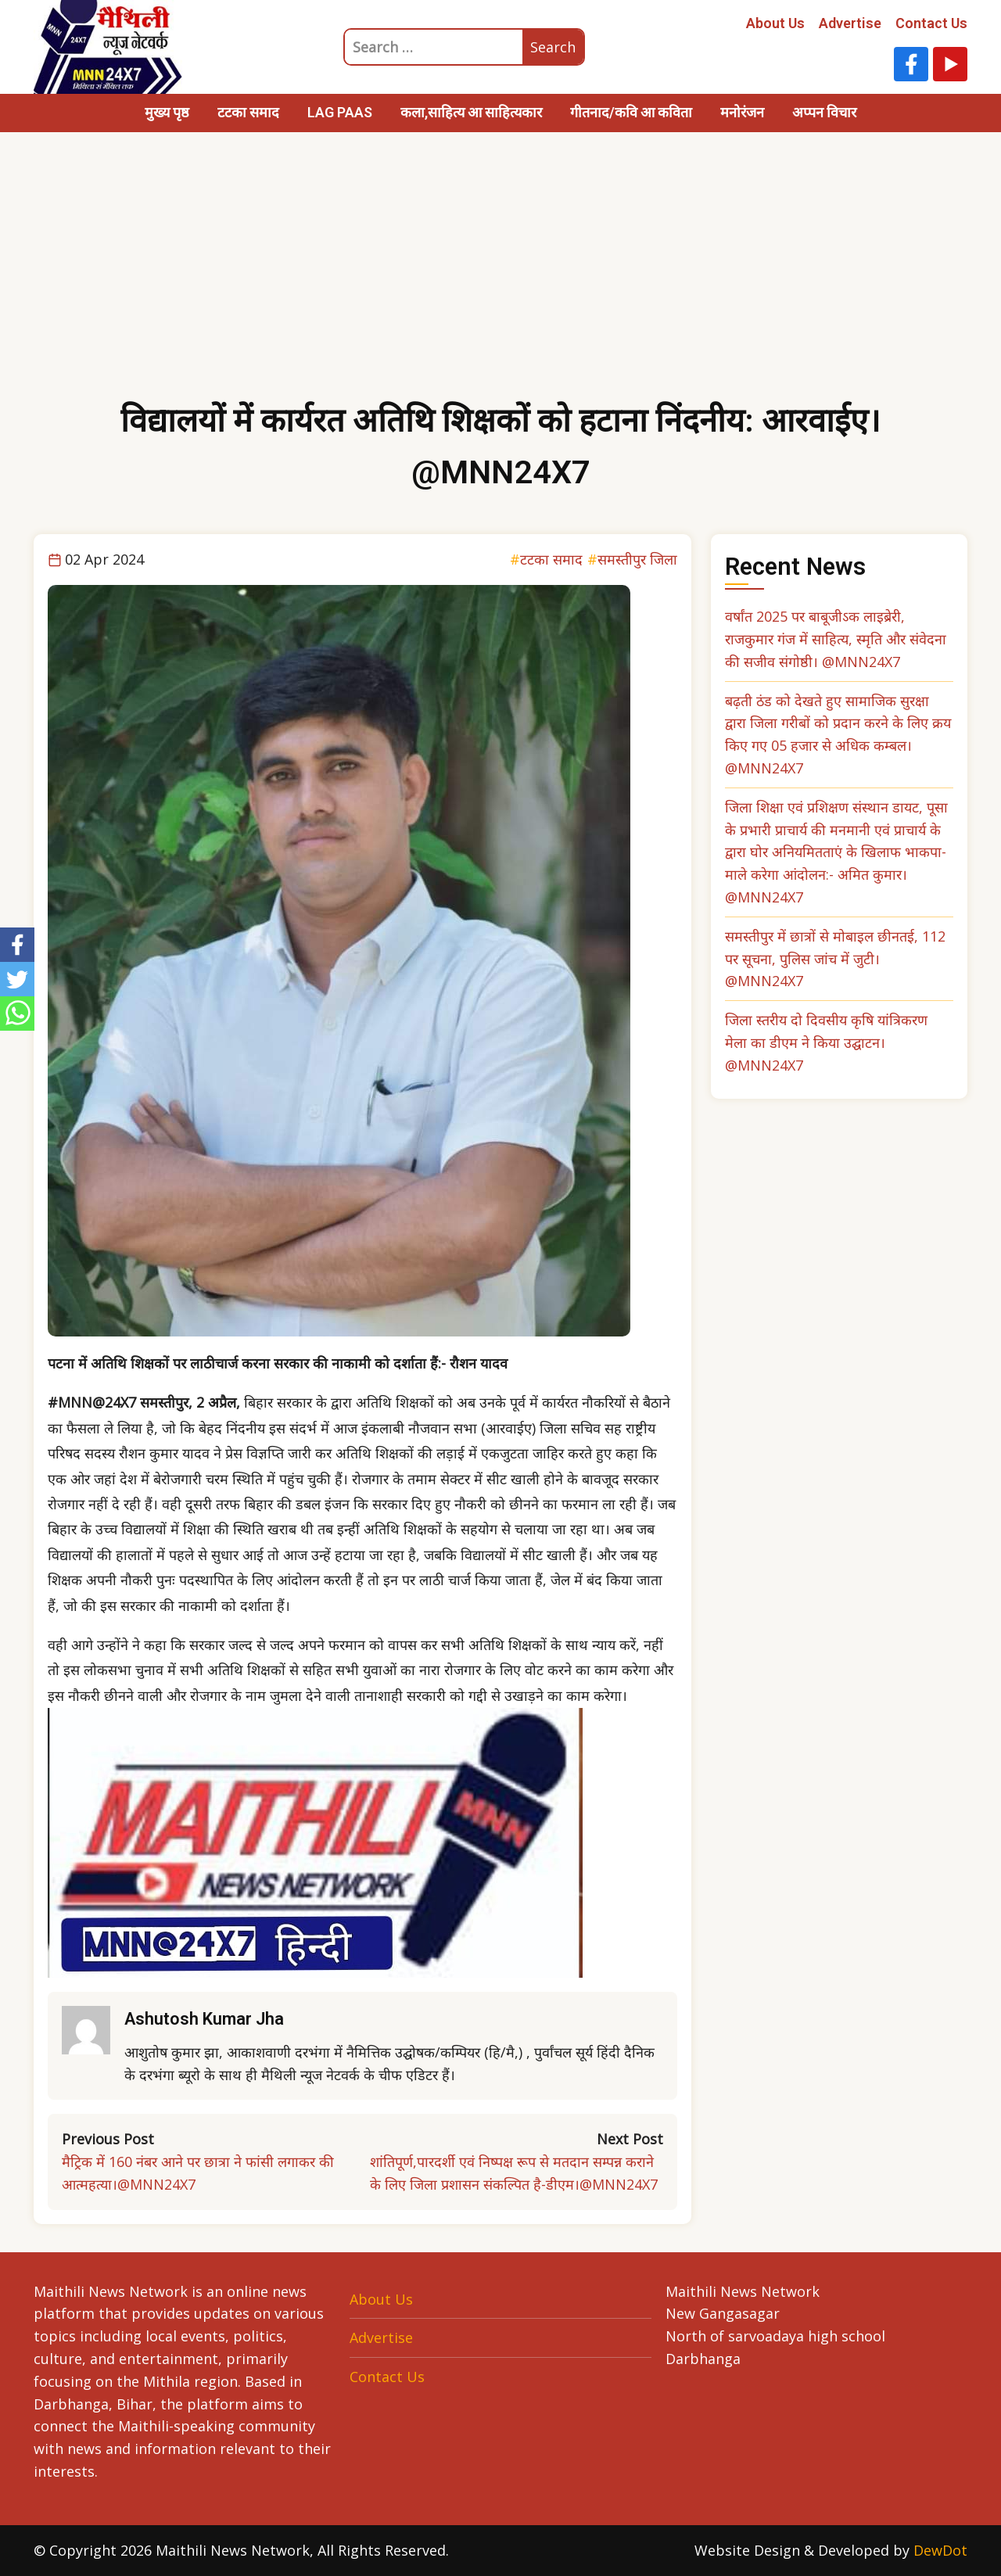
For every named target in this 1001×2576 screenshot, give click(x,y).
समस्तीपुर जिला (637, 559)
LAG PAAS (339, 112)
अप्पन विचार (824, 112)
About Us (775, 23)
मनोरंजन (742, 112)
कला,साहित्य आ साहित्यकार (471, 112)
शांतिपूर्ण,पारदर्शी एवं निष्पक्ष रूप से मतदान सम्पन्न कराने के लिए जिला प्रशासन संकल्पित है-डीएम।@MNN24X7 (514, 2173)
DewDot (940, 2550)
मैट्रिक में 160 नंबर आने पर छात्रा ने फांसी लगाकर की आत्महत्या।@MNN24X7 (198, 2173)
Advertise (850, 23)
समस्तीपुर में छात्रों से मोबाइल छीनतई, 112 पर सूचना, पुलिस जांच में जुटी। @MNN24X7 (835, 959)
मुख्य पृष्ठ (167, 112)
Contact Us (931, 23)
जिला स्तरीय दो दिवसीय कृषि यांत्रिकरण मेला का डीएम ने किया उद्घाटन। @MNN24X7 (826, 1042)
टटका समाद (248, 112)
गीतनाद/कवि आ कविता (631, 112)
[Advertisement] (500, 277)
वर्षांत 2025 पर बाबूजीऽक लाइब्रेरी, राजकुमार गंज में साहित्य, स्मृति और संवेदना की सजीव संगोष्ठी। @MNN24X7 (835, 639)
